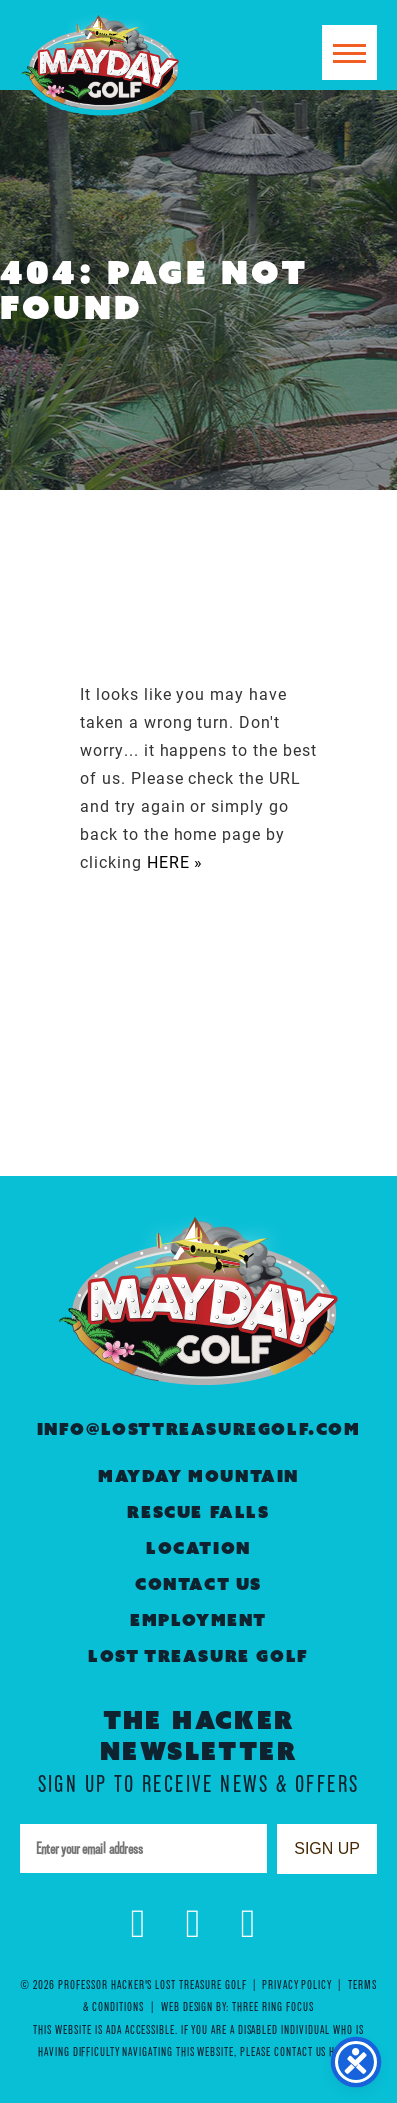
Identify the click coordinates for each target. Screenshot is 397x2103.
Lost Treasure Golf (198, 1656)
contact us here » (316, 2051)
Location (198, 1548)
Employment (198, 1620)
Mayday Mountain (198, 1476)
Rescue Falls (198, 1512)
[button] (349, 52)
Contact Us (198, 1584)
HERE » (175, 861)
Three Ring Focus (272, 2006)
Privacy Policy (296, 1984)
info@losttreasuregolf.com (199, 1429)
